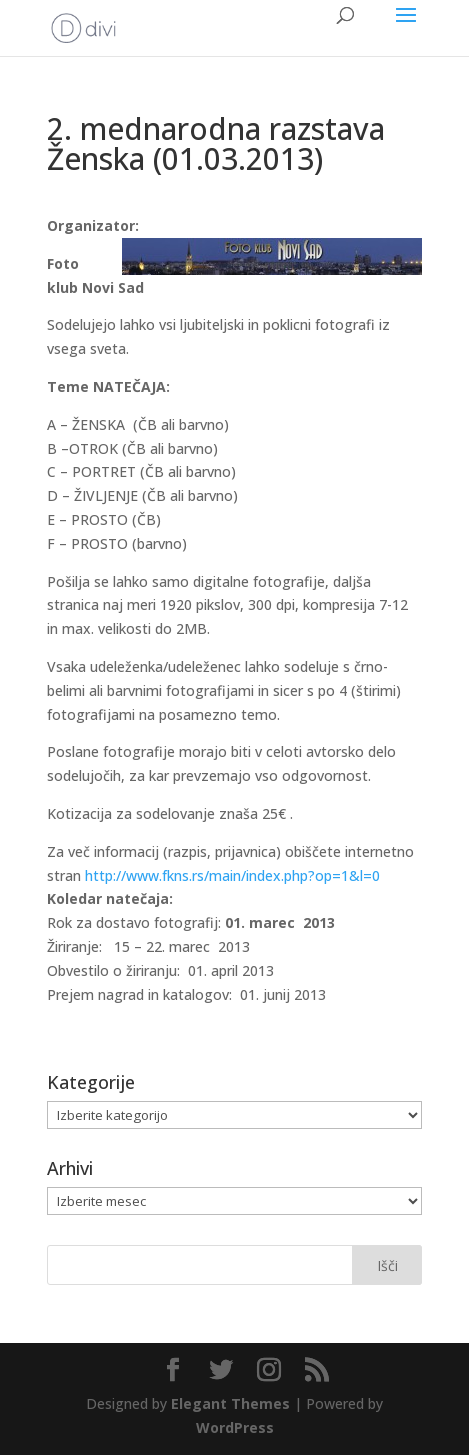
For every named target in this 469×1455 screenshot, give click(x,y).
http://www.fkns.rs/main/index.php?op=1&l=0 (232, 875)
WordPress (235, 1427)
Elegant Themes (230, 1403)
